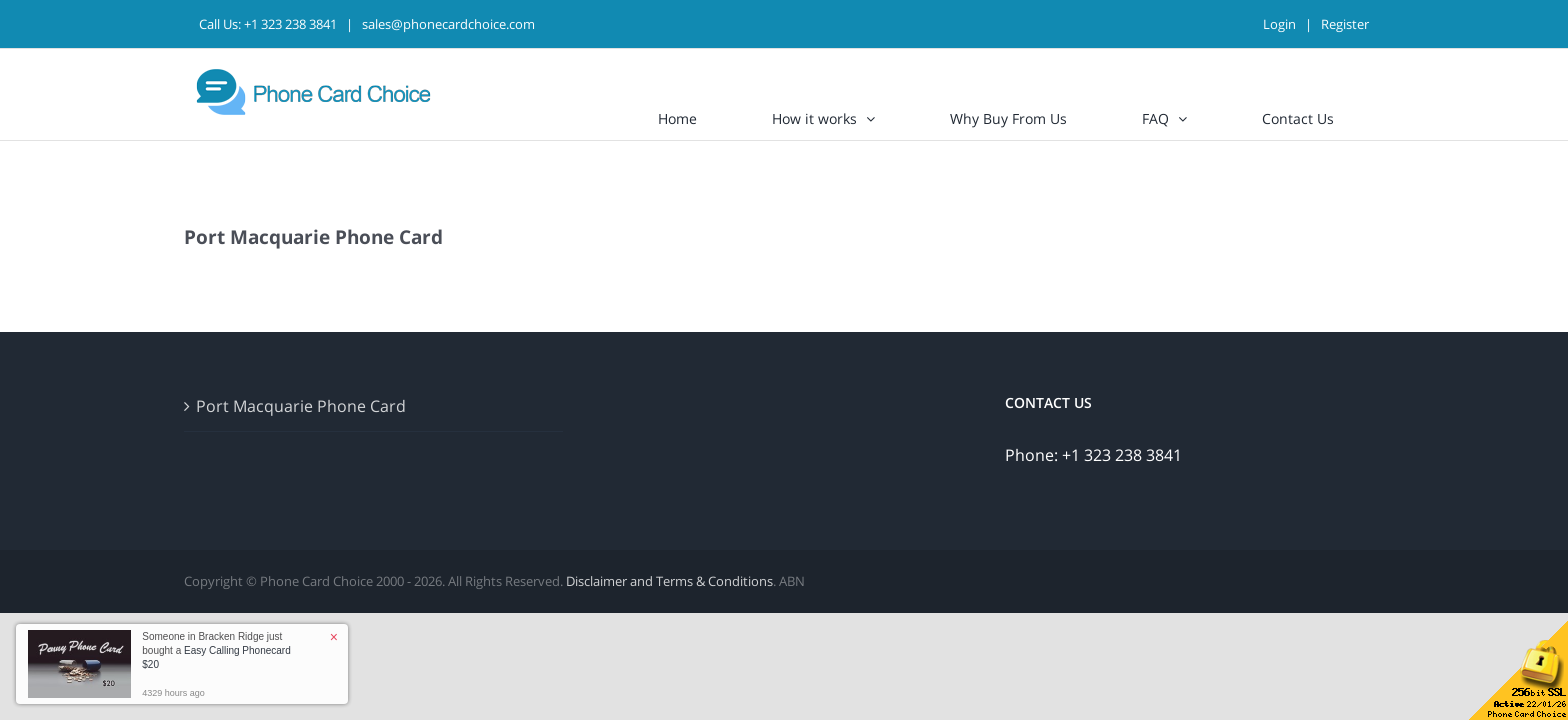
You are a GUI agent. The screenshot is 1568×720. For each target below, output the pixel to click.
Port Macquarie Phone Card (301, 406)
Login (1279, 24)
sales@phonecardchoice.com (448, 24)
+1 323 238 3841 (290, 24)
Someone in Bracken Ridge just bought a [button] (216, 650)
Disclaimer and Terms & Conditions (669, 581)
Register (1345, 24)
